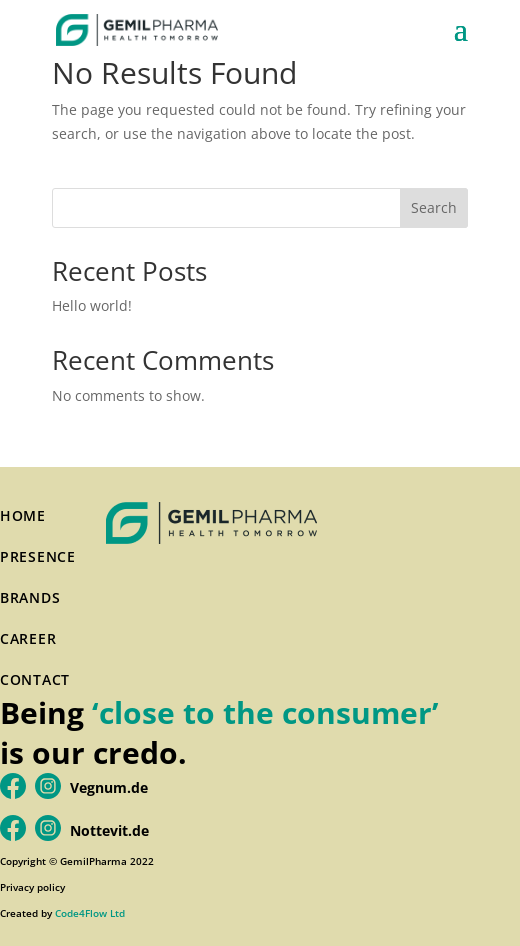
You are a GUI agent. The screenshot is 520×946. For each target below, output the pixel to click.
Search (434, 207)
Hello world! (92, 305)
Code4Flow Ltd (90, 913)
